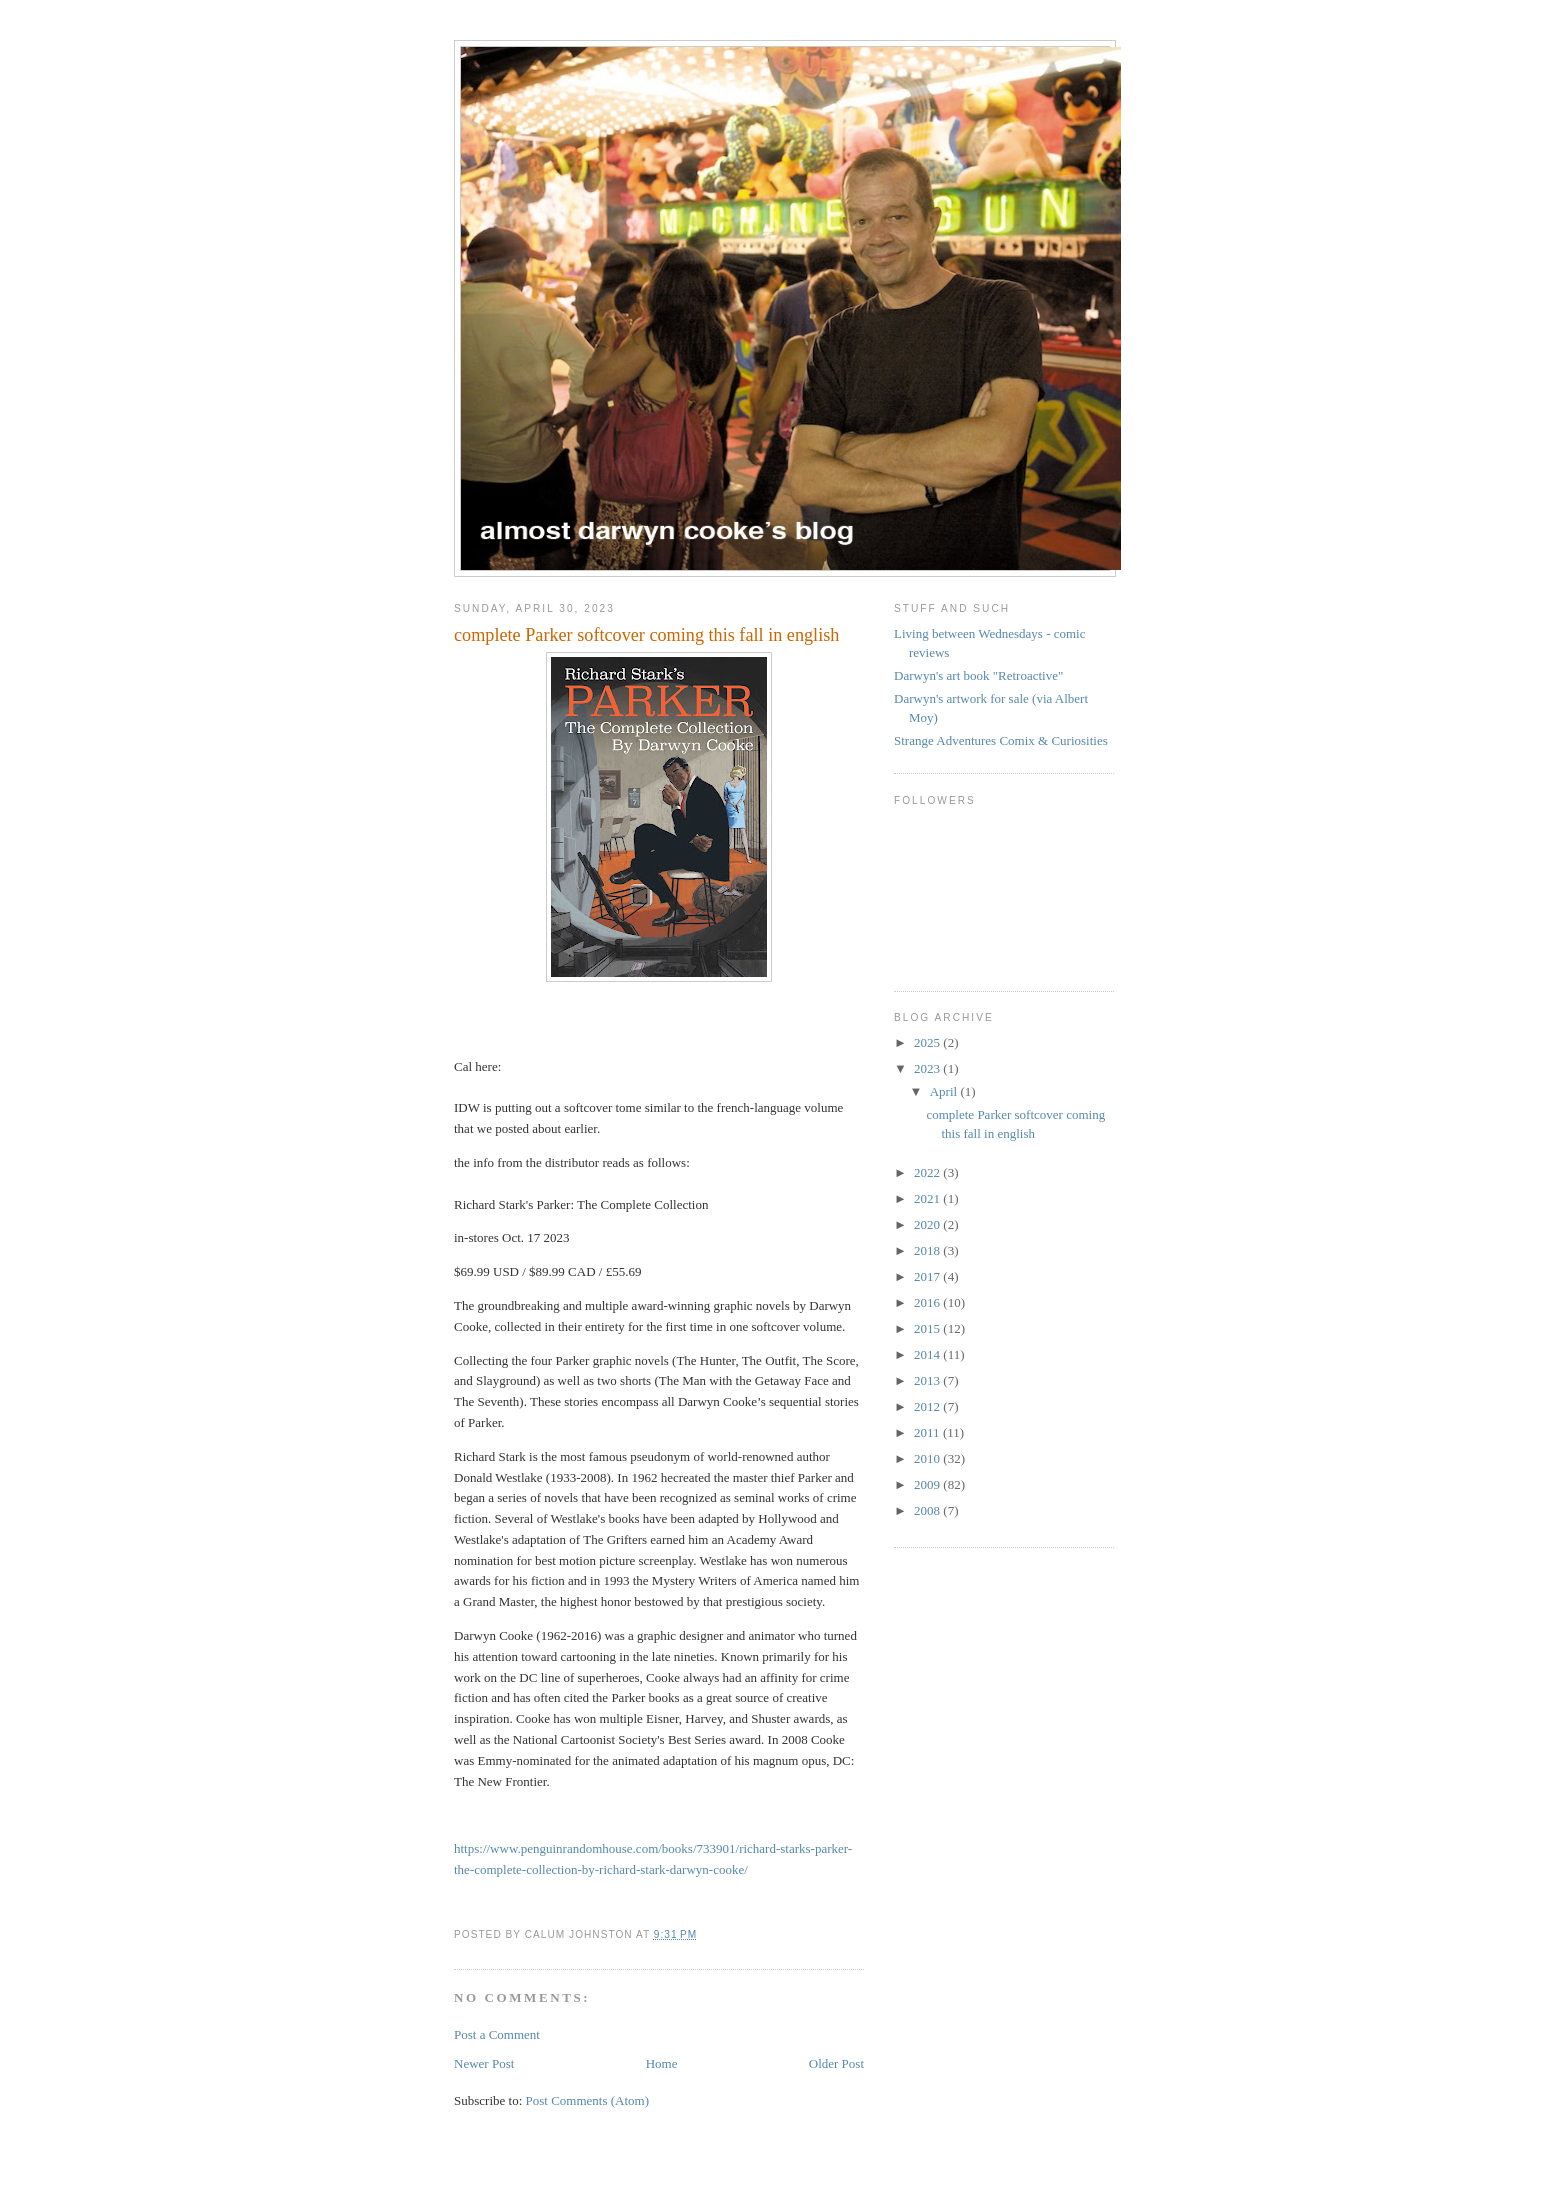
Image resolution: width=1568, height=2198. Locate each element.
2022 (928, 1172)
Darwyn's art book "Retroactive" (978, 675)
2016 (928, 1302)
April (945, 1091)
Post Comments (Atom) (588, 2100)
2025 (928, 1042)
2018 (928, 1250)
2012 (928, 1406)
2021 (928, 1198)
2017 (928, 1276)
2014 (928, 1354)
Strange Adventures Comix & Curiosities (1001, 740)
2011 (928, 1432)
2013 (928, 1380)
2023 (928, 1068)
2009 (928, 1484)
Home (662, 2063)
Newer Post (484, 2063)
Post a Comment (497, 2034)
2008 (928, 1510)
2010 (928, 1458)
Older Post (836, 2063)
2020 (928, 1224)
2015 (928, 1328)
